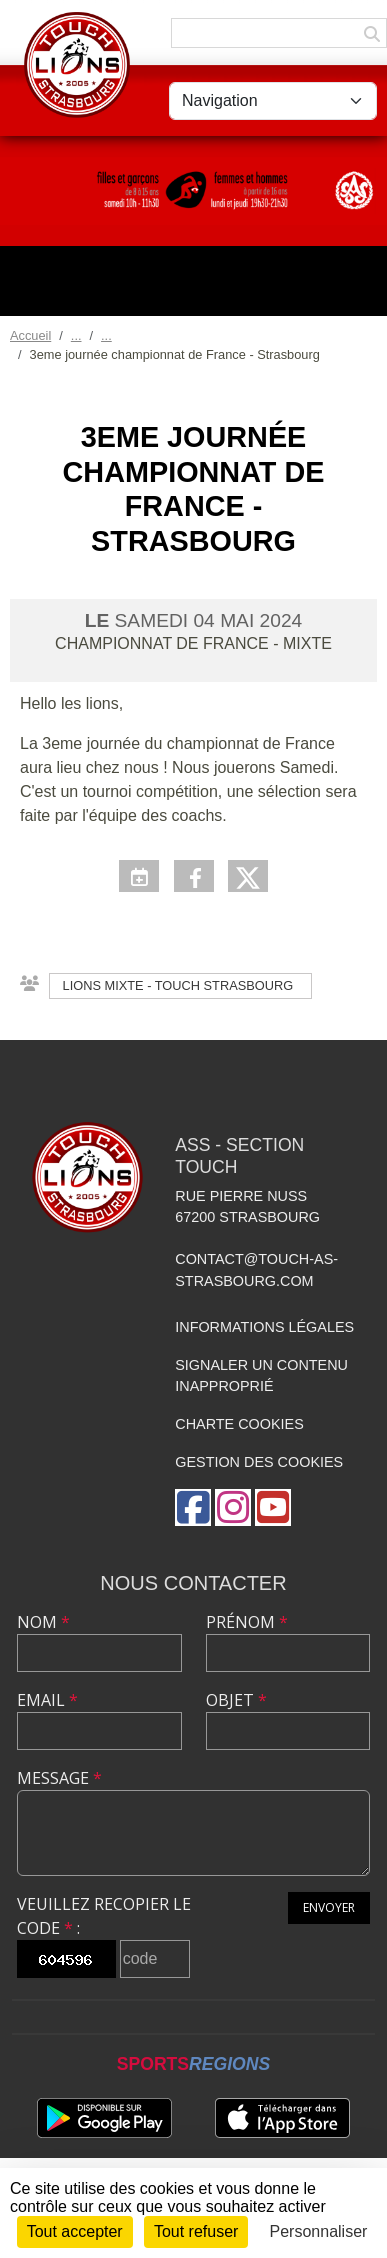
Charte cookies (239, 1424)
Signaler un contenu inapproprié (261, 1376)
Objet (236, 1700)
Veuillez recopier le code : (104, 1916)
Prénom (247, 1622)
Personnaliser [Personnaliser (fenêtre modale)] (319, 2231)
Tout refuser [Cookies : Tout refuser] (196, 2231)
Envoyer (329, 1907)
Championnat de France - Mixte (193, 643)
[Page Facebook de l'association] (193, 1507)
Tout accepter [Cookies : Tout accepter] (75, 2231)
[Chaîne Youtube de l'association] (273, 1507)
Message (59, 1778)
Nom (43, 1622)
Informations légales (264, 1327)
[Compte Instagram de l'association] (233, 1507)
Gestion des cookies (259, 1462)
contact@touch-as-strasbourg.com (256, 1270)
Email (47, 1700)
